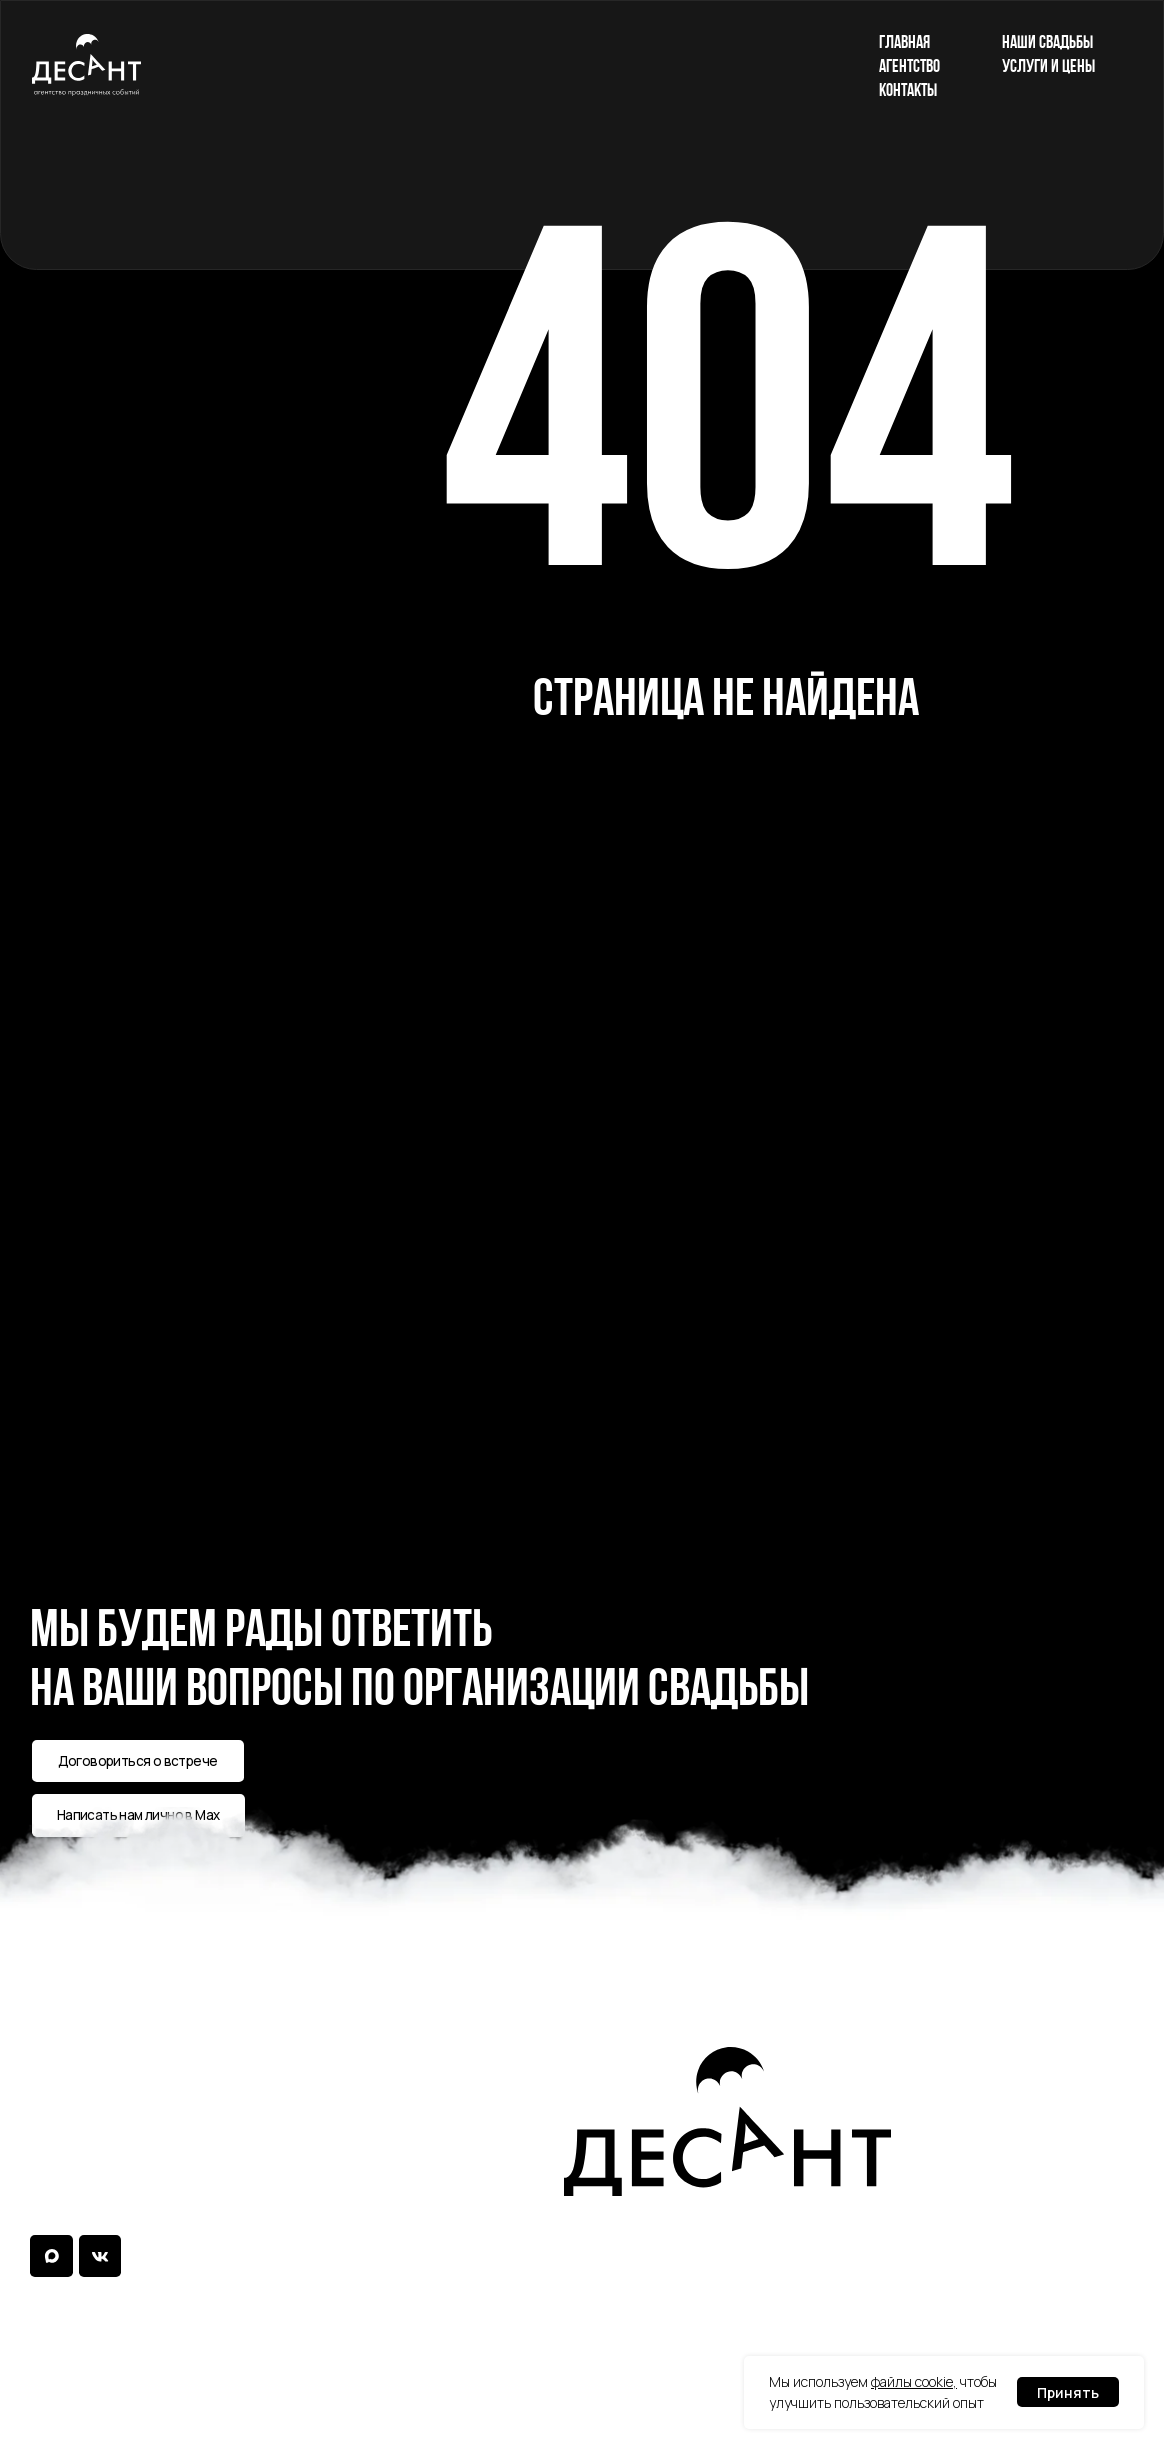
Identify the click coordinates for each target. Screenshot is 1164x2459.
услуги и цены (1048, 65)
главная (904, 41)
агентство (909, 65)
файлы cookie (912, 2381)
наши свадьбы (1047, 41)
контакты (908, 89)
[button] (138, 1761)
